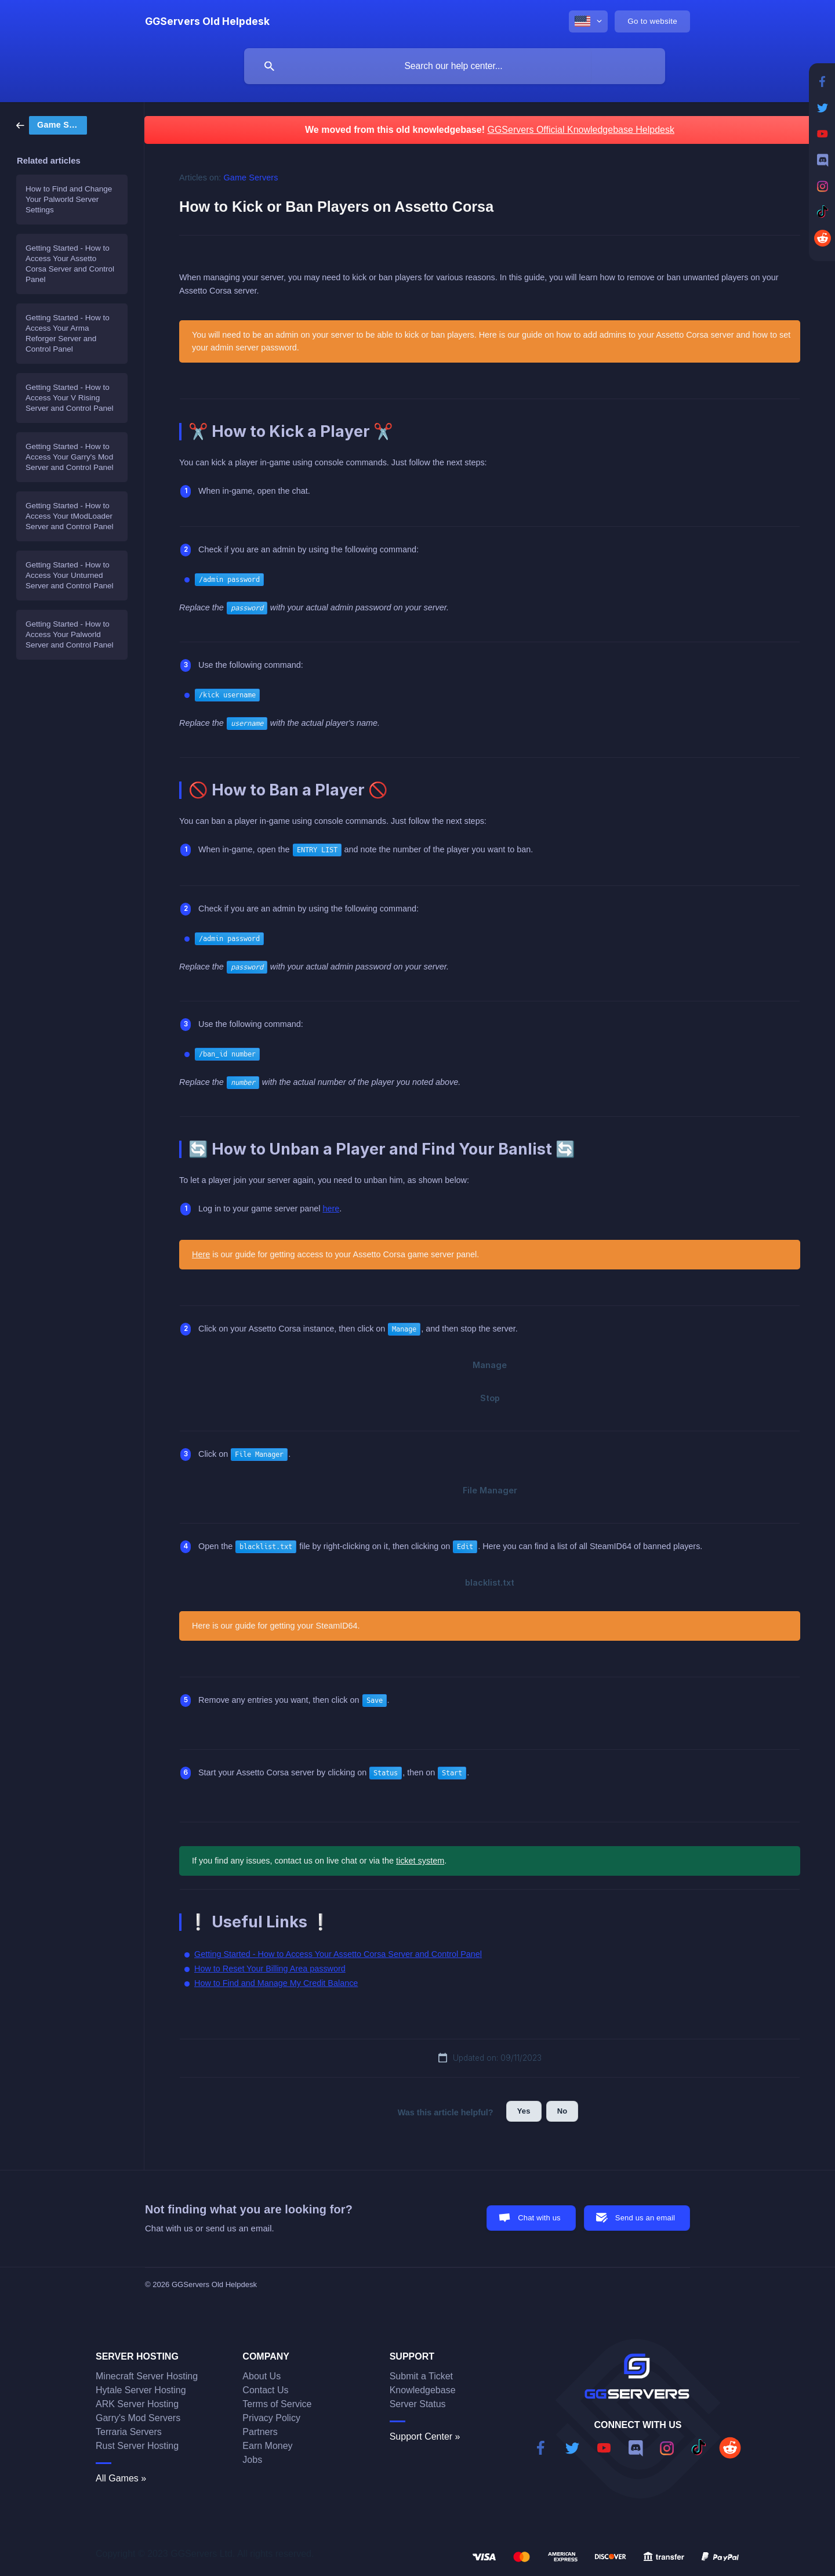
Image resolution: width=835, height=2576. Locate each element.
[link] (51, 124)
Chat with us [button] (539, 2217)
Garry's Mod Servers (138, 2418)
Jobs (252, 2460)
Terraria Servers (129, 2432)
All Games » (121, 2478)
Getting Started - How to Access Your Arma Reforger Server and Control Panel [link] (68, 333)
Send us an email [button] (645, 2217)
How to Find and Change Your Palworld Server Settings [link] (69, 199)
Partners (259, 2432)
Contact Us (265, 2390)
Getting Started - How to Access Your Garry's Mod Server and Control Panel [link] (70, 457)
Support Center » (425, 2436)
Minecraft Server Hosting (147, 2376)
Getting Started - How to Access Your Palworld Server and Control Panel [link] (70, 634)
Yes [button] (524, 2111)
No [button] (562, 2111)
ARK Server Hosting (137, 2404)
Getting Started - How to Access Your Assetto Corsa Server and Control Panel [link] (70, 264)
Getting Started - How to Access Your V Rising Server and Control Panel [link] (70, 398)
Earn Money (267, 2446)
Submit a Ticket (421, 2376)
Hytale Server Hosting (141, 2390)
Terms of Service (276, 2404)
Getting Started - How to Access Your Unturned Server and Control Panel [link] (70, 575)
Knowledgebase (423, 2390)
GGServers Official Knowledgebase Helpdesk (580, 130)
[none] (207, 21)
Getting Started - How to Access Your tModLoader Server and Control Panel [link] (70, 516)
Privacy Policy (271, 2418)
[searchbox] (454, 66)
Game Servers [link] (251, 177)
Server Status (418, 2404)
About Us (261, 2376)
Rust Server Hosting (137, 2446)
